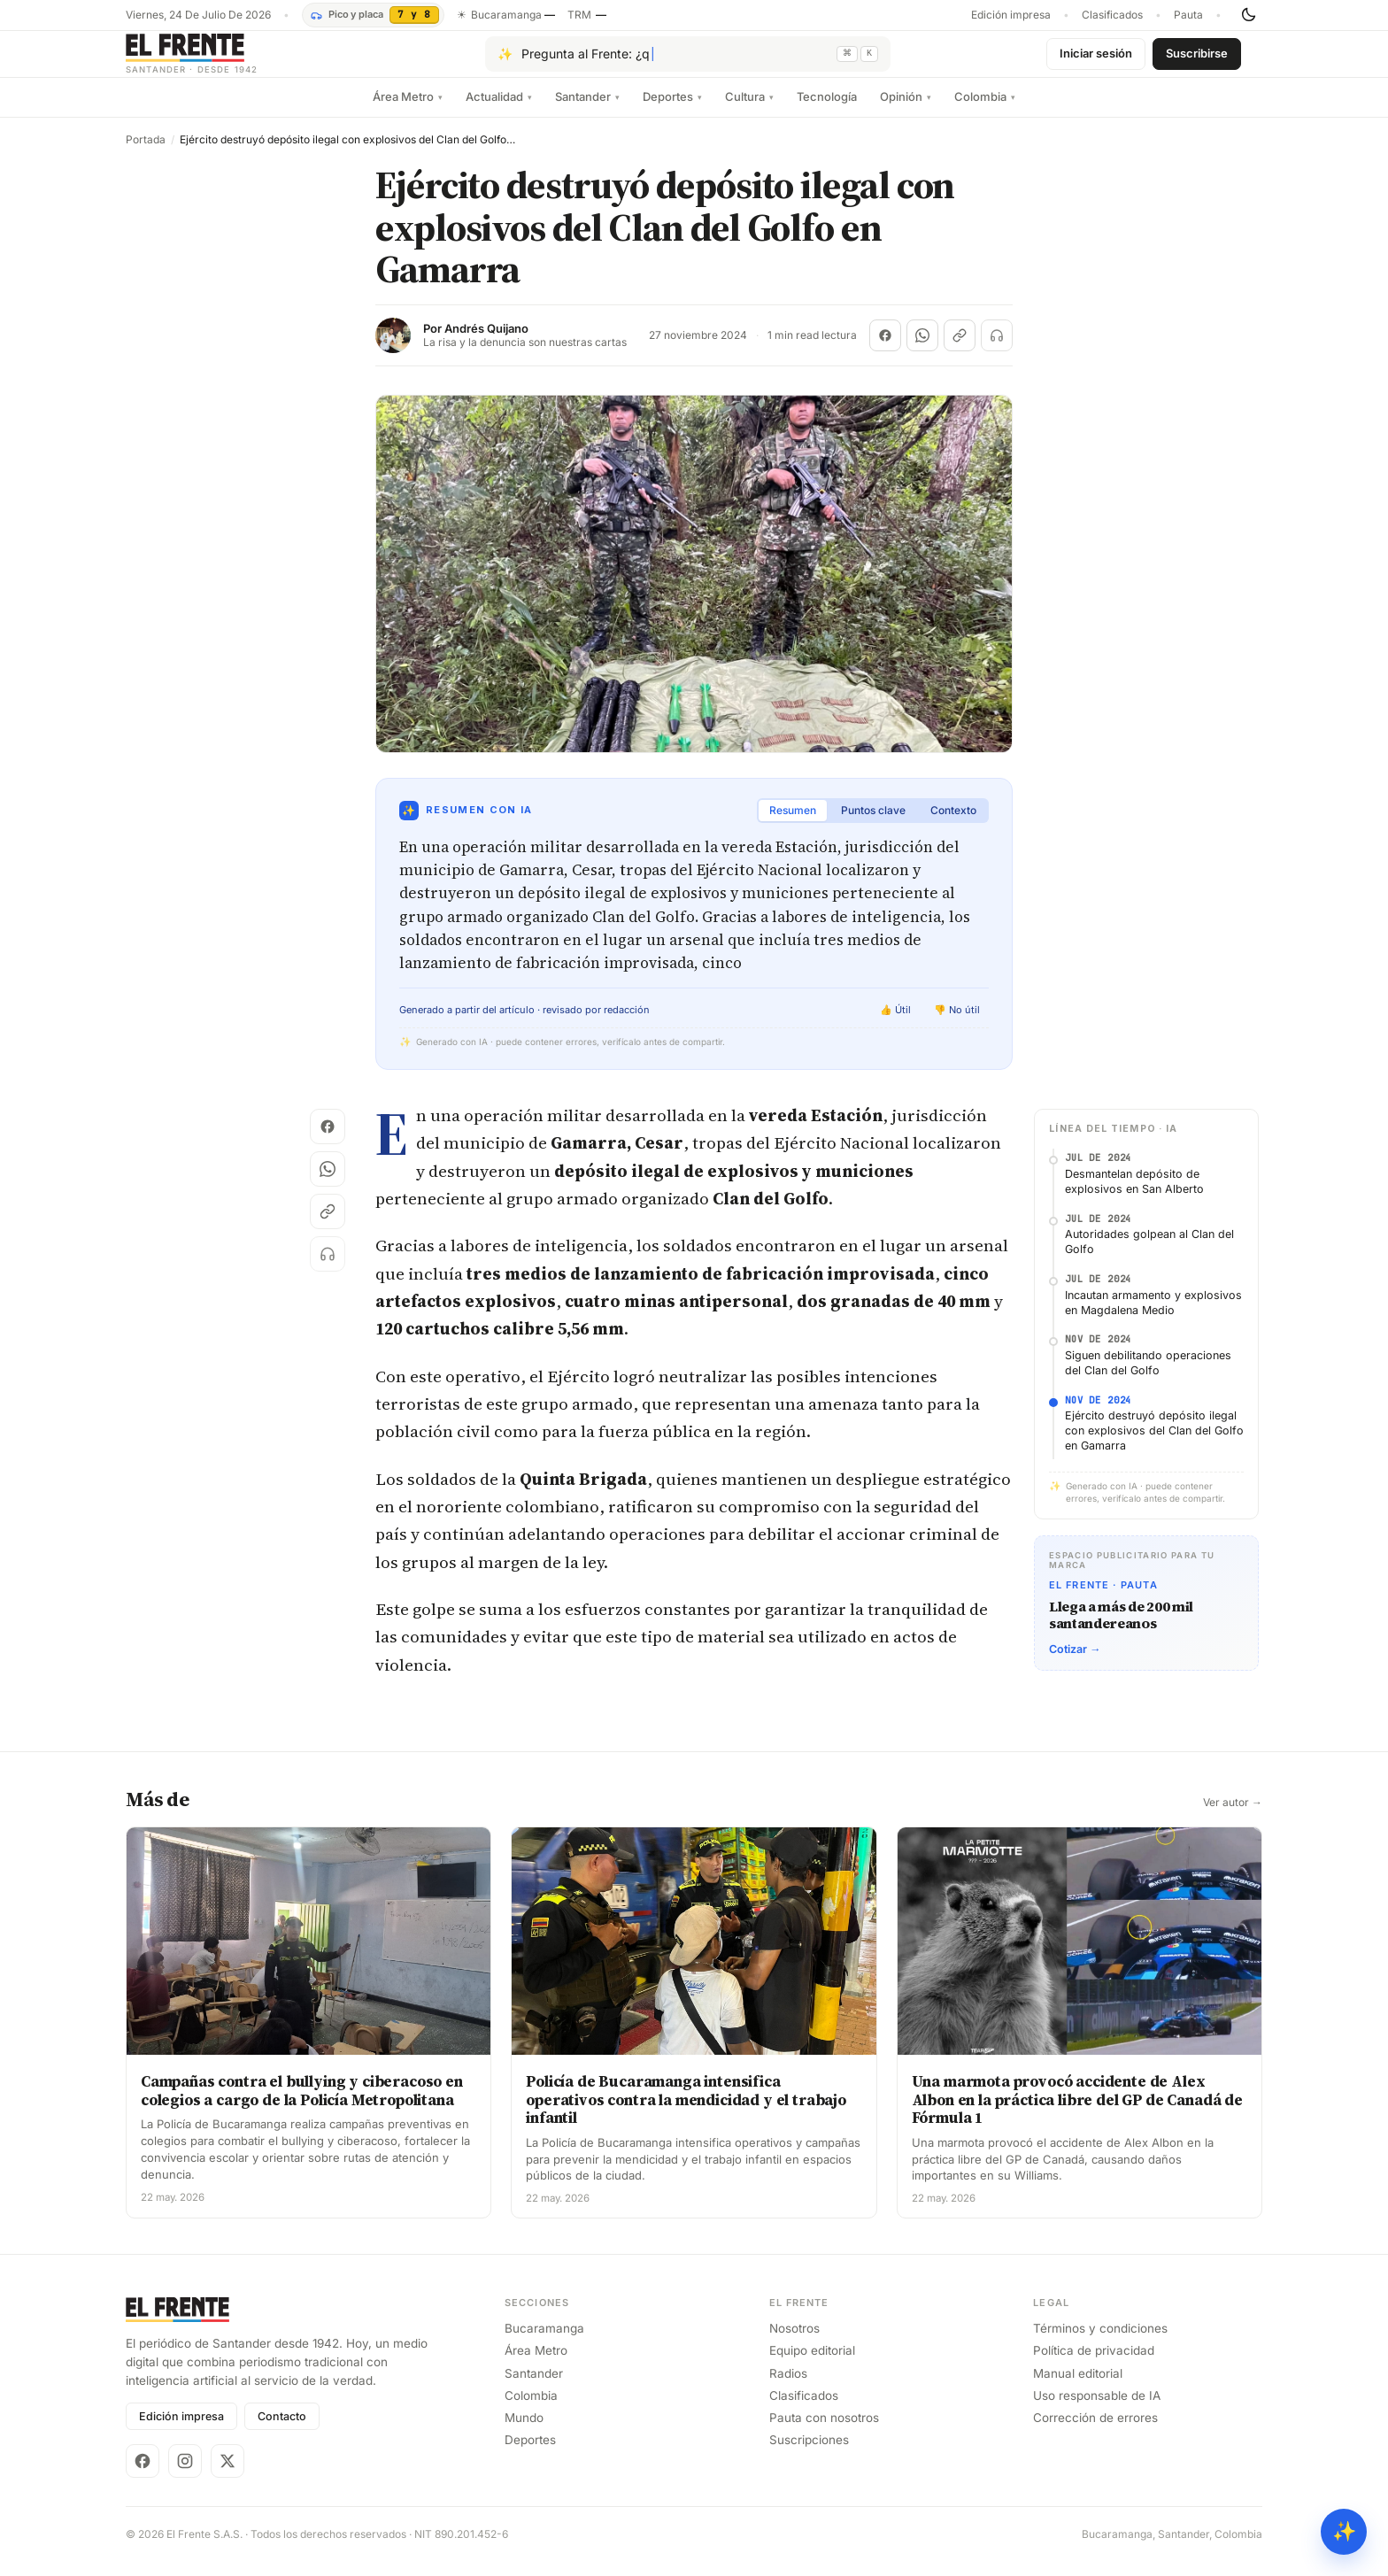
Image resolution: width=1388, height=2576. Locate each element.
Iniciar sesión (1096, 60)
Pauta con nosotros (824, 2432)
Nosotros (794, 2342)
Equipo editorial (812, 2364)
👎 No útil (957, 1024)
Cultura (749, 111)
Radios (788, 2387)
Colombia (984, 111)
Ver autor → (1232, 1817)
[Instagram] (185, 2475)
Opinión (905, 111)
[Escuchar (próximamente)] (997, 349)
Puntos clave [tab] (873, 824)
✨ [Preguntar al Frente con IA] (1344, 2531)
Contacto (282, 2430)
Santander (587, 111)
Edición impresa (1011, 15)
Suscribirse (1197, 60)
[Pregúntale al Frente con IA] (687, 61)
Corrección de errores (1095, 2432)
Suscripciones (809, 2454)
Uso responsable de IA (1097, 2410)
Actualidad (499, 111)
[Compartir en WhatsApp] (922, 349)
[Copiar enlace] (959, 349)
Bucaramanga (544, 2342)
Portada (146, 154)
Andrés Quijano (486, 343)
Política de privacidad (1093, 2364)
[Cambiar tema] (1248, 15)
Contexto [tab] (953, 824)
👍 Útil (895, 1024)
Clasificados (1112, 15)
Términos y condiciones (1100, 2342)
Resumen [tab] (792, 824)
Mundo (524, 2432)
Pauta (1188, 15)
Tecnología (827, 111)
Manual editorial (1077, 2387)
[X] (227, 2475)
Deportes (672, 111)
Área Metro (408, 111)
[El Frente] (227, 61)
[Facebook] (142, 2475)
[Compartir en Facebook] (885, 349)
